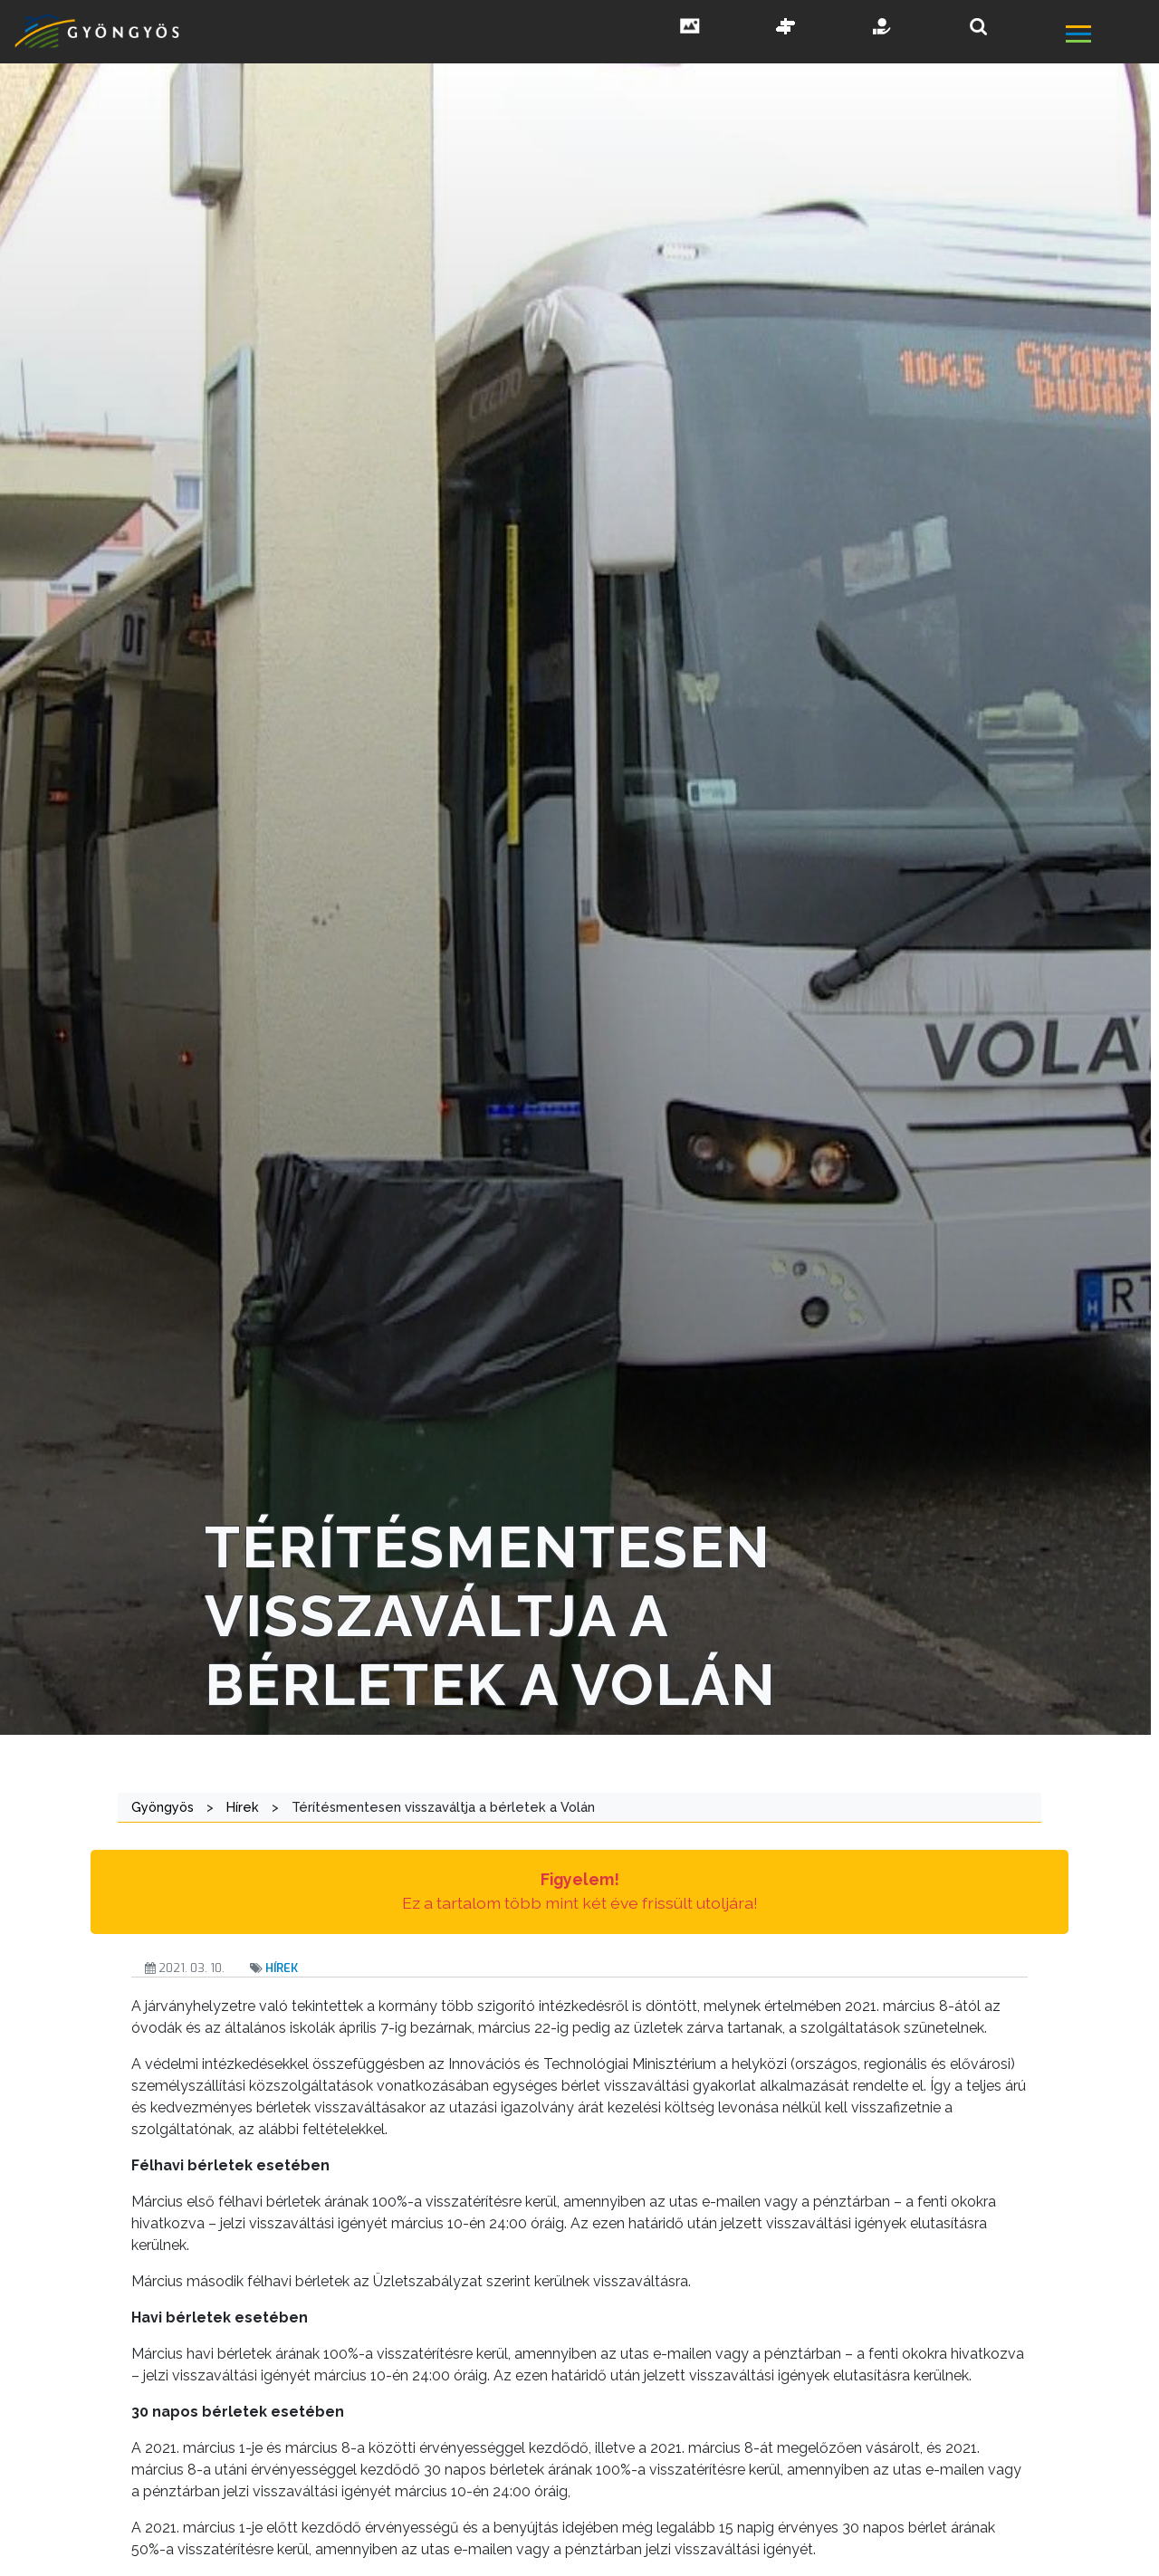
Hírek (281, 1968)
